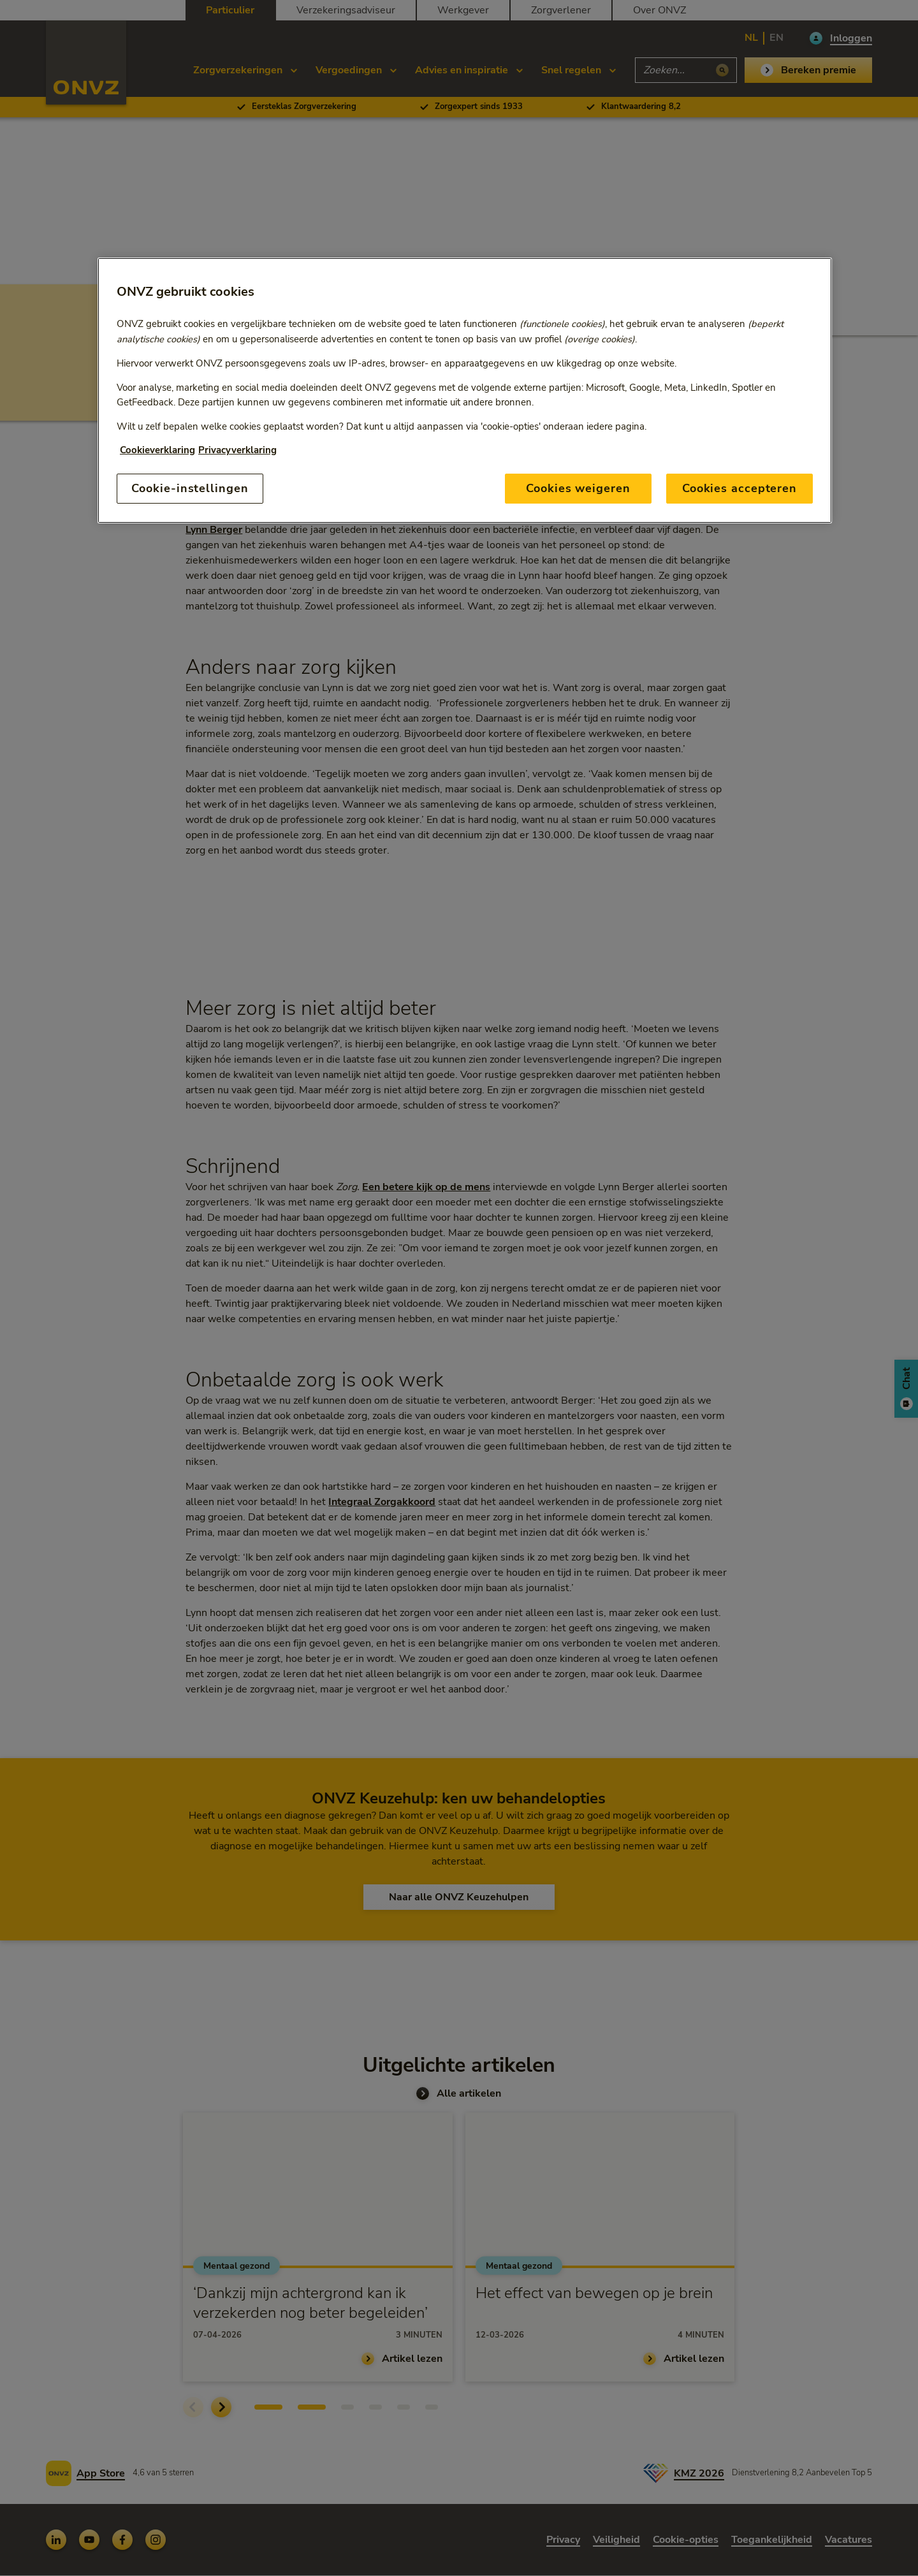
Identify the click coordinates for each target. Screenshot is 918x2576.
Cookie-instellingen (189, 488)
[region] (465, 390)
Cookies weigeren (578, 488)
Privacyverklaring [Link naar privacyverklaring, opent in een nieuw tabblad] (237, 450)
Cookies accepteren (739, 488)
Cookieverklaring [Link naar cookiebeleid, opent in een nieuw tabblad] (157, 450)
